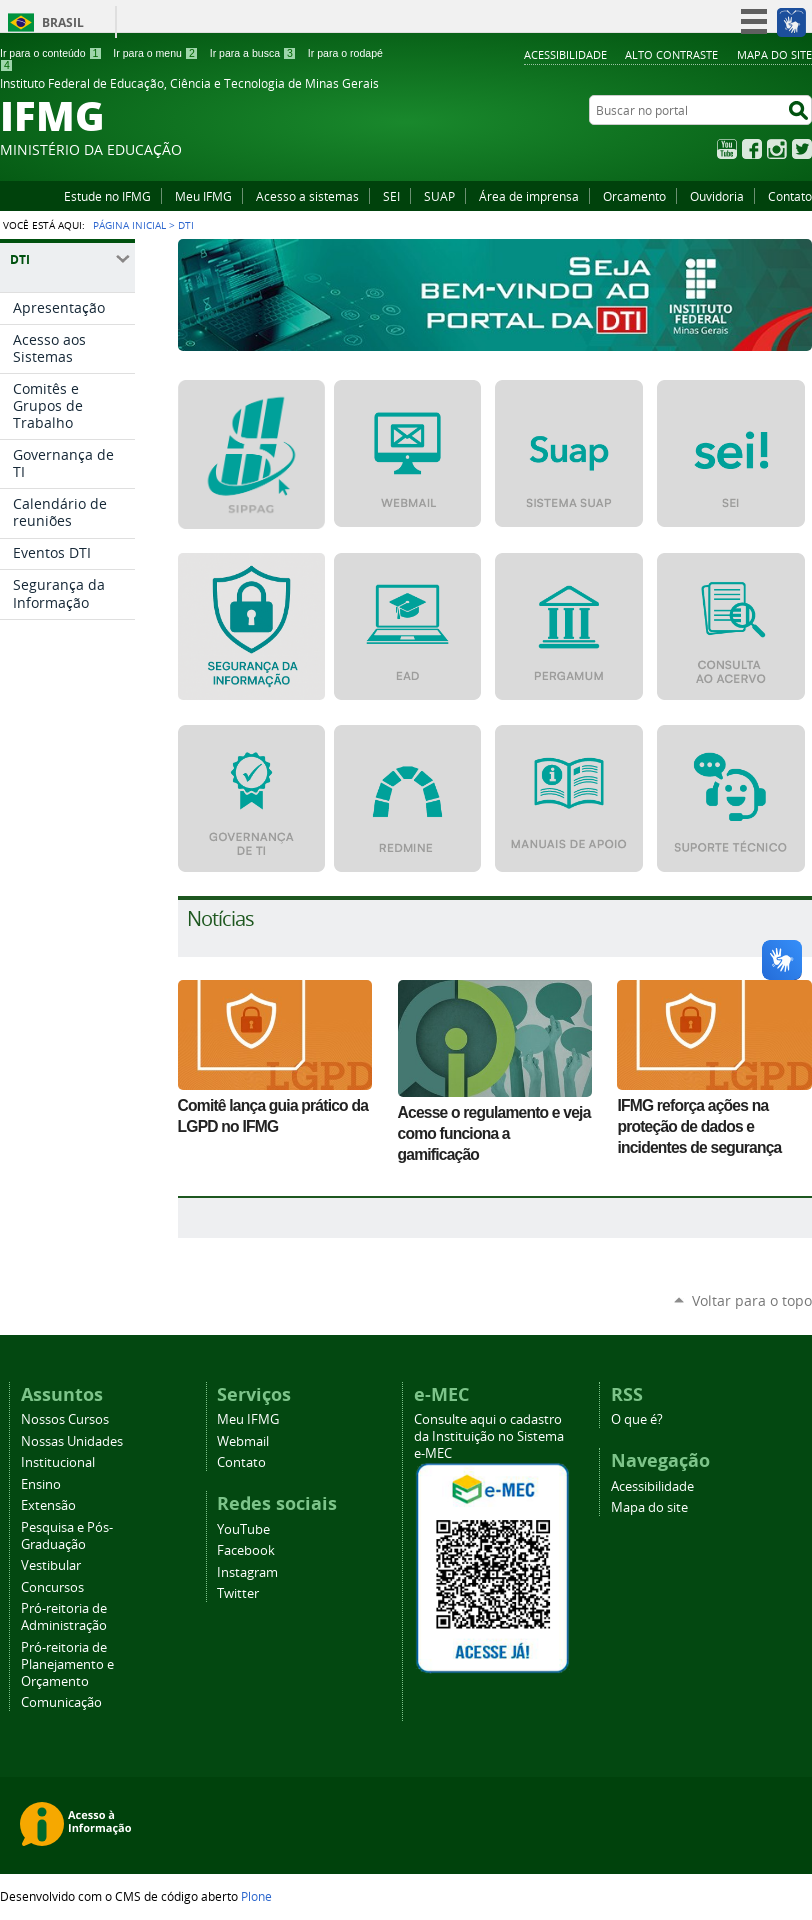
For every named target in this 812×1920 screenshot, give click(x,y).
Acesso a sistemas (307, 196)
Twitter (802, 149)
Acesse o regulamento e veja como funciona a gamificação (494, 1133)
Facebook (752, 149)
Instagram (777, 149)
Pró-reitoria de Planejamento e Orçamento (67, 1664)
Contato (790, 196)
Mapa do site (774, 54)
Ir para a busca (253, 53)
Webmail (243, 1441)
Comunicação (61, 1702)
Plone (256, 1896)
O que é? (637, 1419)
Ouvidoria (717, 196)
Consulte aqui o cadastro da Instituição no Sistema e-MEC (489, 1436)
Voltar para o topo (752, 1300)
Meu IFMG (203, 196)
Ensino (41, 1484)
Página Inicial (129, 225)
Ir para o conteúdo (51, 53)
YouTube (727, 149)
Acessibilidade (565, 54)
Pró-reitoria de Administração (64, 1617)
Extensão (48, 1505)
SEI (391, 196)
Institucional (58, 1462)
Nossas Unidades (72, 1441)
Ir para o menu (155, 53)
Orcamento (634, 196)
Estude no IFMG (107, 196)
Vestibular (51, 1565)
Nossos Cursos (65, 1419)
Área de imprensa (529, 196)
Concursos (52, 1587)
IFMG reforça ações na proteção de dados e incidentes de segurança (699, 1126)
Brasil (63, 22)
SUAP (439, 196)
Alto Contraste (671, 54)
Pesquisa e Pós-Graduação (67, 1536)
